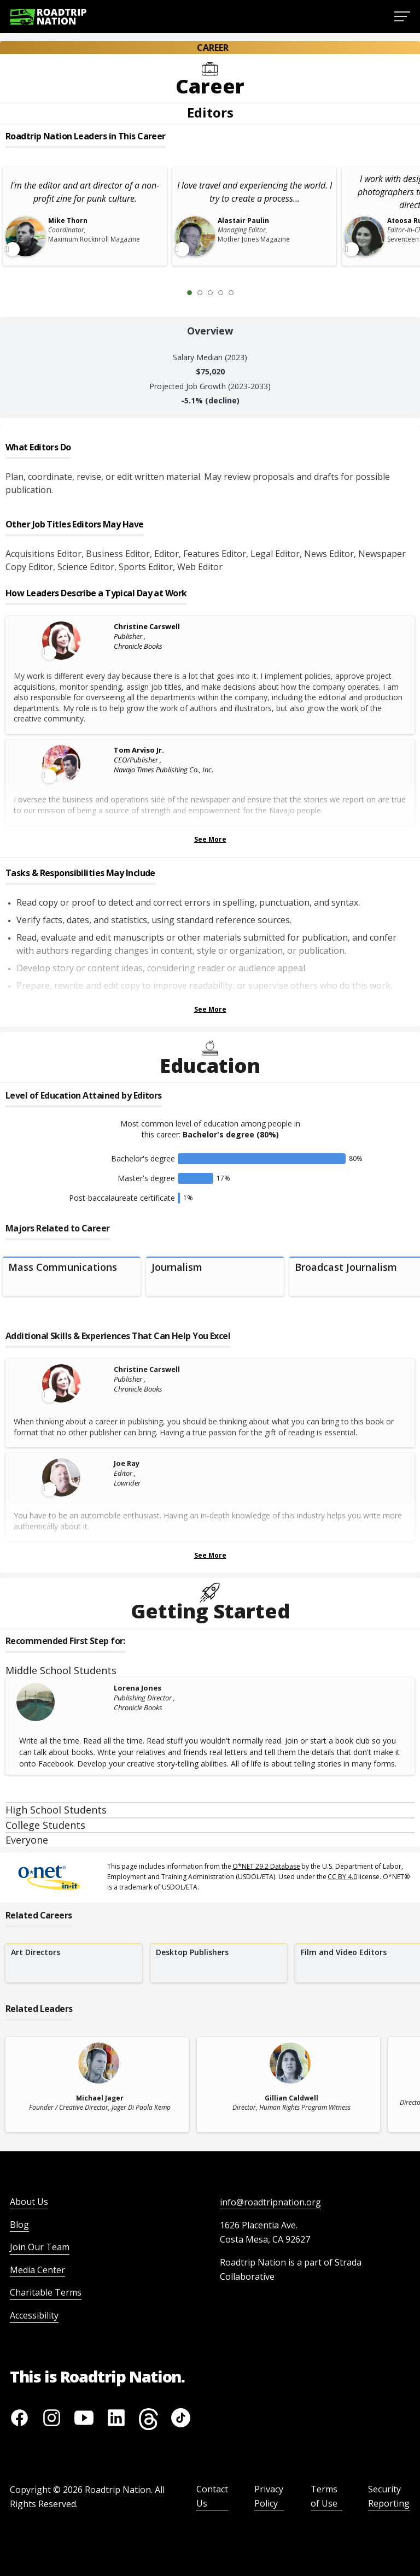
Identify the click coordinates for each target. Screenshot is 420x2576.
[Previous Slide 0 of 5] (173, 292)
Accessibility (34, 2315)
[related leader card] (97, 2084)
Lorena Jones (137, 1688)
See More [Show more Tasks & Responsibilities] (210, 1009)
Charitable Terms (45, 2292)
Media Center (37, 2270)
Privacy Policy (268, 2496)
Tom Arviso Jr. (139, 750)
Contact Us (212, 2496)
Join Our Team (39, 2247)
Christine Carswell (147, 626)
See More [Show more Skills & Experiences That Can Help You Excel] (210, 1555)
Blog (19, 2225)
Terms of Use (324, 2496)
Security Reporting (389, 2496)
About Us (29, 2202)
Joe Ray (126, 1463)
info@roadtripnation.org (270, 2202)
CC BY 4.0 (342, 1876)
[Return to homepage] (48, 17)
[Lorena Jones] (62, 1702)
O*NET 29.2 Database (266, 1866)
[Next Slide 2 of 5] (247, 292)
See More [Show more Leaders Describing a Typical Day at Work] (210, 839)
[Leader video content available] (62, 640)
